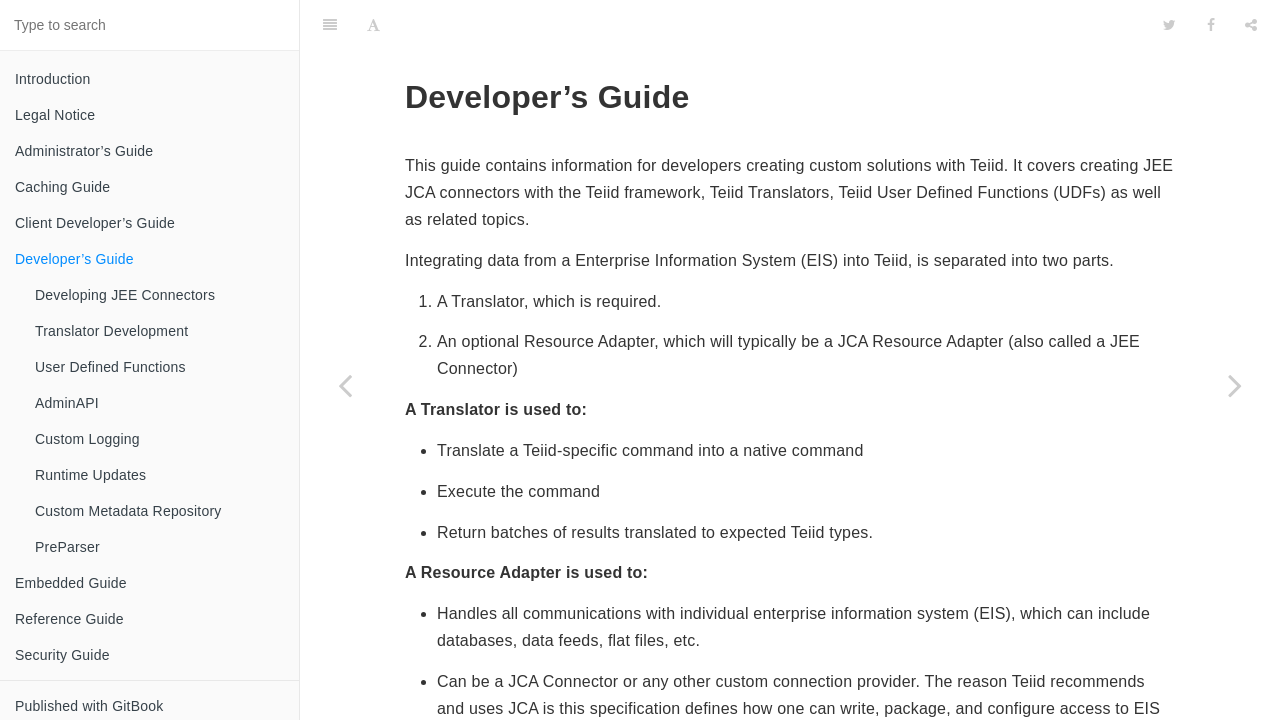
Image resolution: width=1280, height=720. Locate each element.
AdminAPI (67, 403)
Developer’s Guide (74, 259)
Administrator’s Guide (84, 151)
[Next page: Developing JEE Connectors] (1235, 385)
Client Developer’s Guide (95, 223)
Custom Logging (87, 439)
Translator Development (111, 331)
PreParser (67, 547)
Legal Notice (55, 115)
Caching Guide (62, 187)
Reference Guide (69, 619)
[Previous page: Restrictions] (345, 385)
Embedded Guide (71, 583)
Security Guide (62, 655)
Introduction (53, 79)
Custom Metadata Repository (128, 511)
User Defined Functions (110, 367)
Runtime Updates (90, 475)
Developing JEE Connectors (125, 295)
